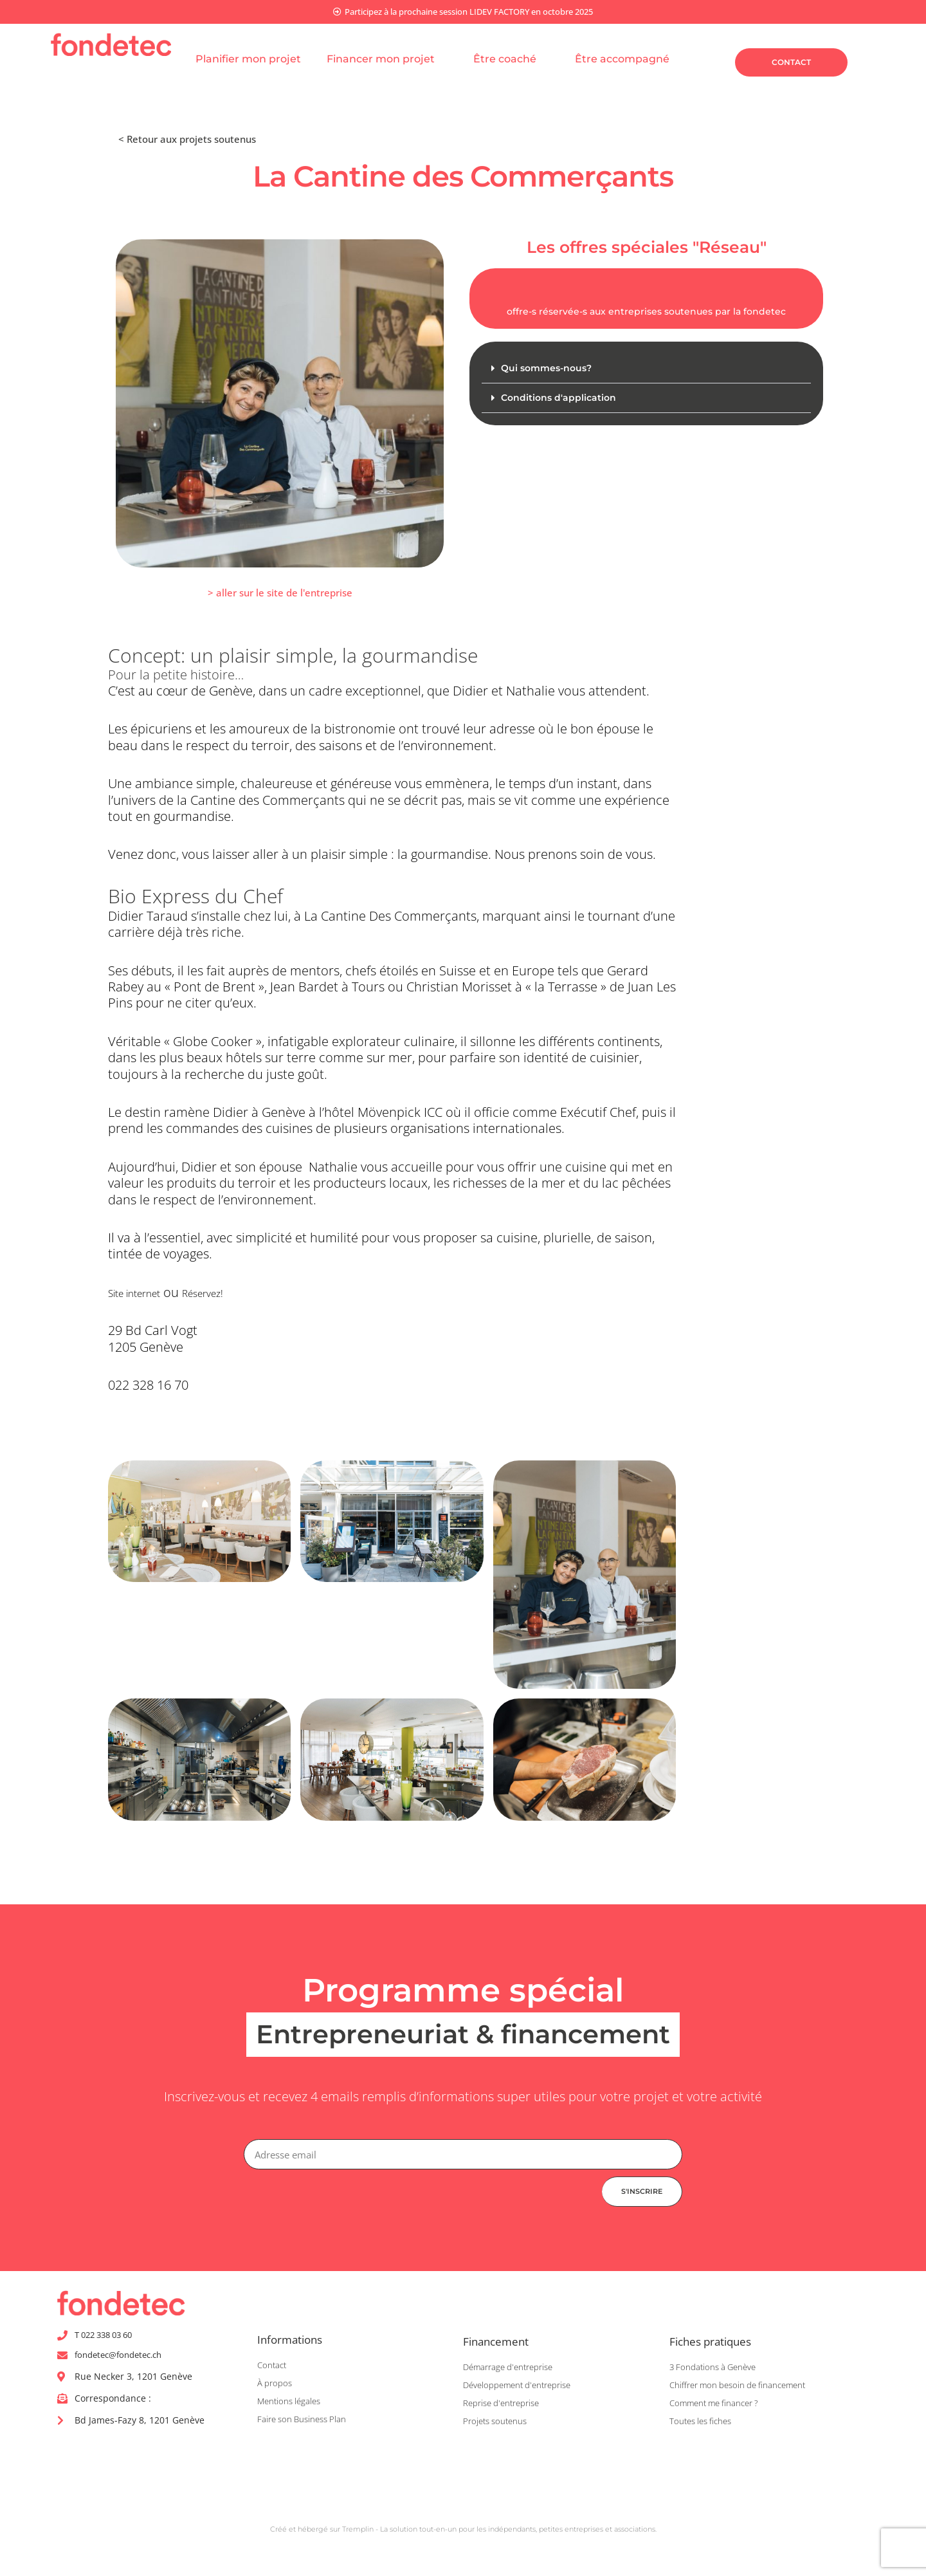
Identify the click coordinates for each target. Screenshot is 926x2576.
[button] (280, 594)
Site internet (144, 1293)
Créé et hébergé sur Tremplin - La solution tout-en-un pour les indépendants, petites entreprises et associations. (463, 2533)
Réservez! (229, 1293)
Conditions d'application (560, 400)
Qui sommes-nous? (549, 369)
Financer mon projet (387, 60)
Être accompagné (628, 60)
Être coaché (511, 60)
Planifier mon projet (248, 60)
